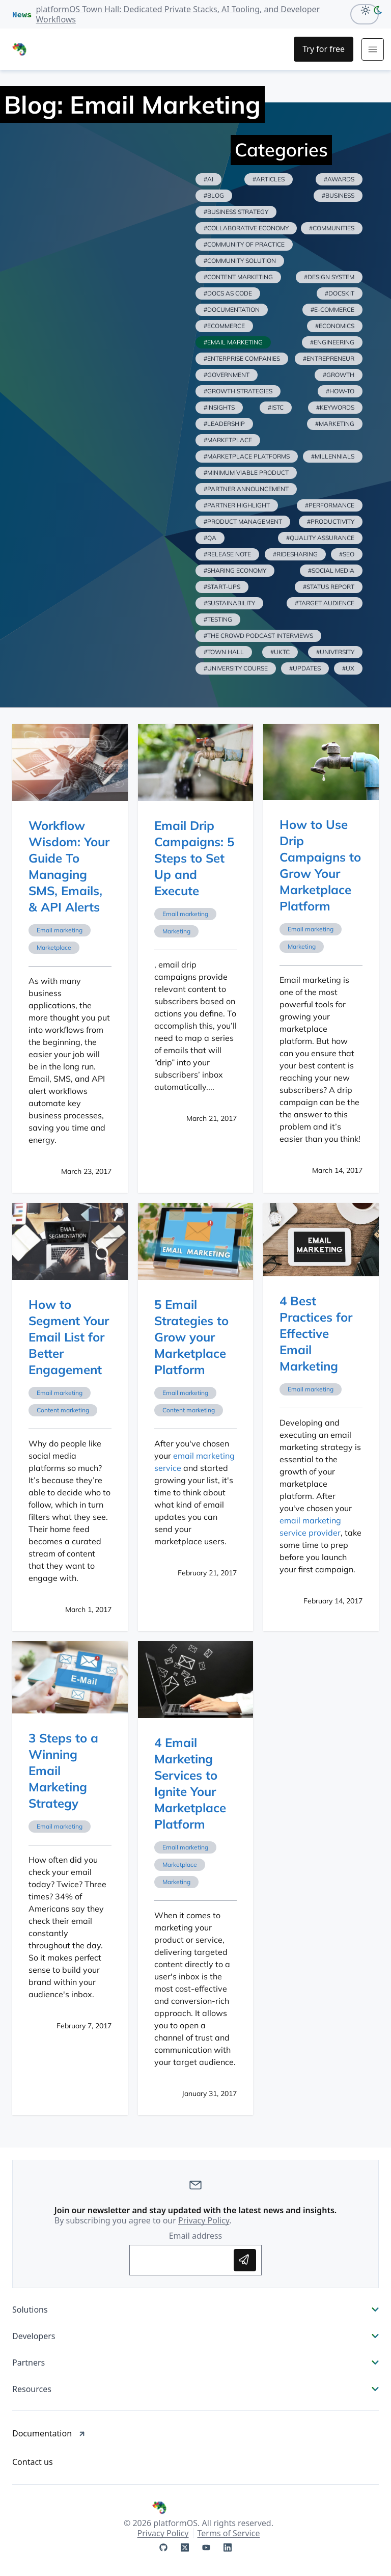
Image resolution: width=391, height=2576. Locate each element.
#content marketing (238, 277)
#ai (208, 179)
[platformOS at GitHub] (163, 2547)
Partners (195, 2362)
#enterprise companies (242, 358)
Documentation (49, 2433)
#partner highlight (237, 505)
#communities (331, 228)
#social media (331, 570)
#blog (214, 195)
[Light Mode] (363, 10)
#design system (329, 277)
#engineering (332, 342)
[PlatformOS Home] (55, 49)
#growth (338, 375)
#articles (269, 179)
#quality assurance (320, 538)
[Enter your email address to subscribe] (184, 2260)
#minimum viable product (246, 472)
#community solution (240, 260)
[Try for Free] (323, 49)
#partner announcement (246, 489)
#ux (348, 668)
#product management (243, 521)
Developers (195, 2336)
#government (226, 375)
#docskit (339, 293)
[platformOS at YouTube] (206, 2547)
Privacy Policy (203, 2220)
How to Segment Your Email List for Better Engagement (69, 1337)
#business (338, 195)
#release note (227, 554)
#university (335, 652)
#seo (346, 554)
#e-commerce (332, 309)
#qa (210, 538)
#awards (339, 179)
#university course (236, 668)
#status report (328, 587)
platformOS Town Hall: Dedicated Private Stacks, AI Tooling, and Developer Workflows (178, 14)
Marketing (176, 931)
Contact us (32, 2461)
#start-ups (222, 587)
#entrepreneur (328, 358)
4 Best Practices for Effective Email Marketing (316, 1333)
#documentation (232, 309)
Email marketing (59, 930)
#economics (334, 326)
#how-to (340, 391)
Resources (195, 2389)
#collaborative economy (246, 228)
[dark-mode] (380, 10)
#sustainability (229, 603)
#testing (218, 619)
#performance (329, 505)
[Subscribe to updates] (245, 2260)
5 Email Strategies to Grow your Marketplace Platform (191, 1337)
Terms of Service (229, 2533)
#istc (276, 407)
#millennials (332, 456)
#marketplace (228, 440)
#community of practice (244, 244)
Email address (195, 2236)
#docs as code (228, 293)
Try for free (323, 49)
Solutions (195, 2309)
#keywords (335, 407)
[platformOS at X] (185, 2547)
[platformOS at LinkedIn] (228, 2547)
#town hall (224, 652)
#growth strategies (238, 391)
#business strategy (236, 212)
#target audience (324, 603)
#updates (305, 668)
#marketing (334, 423)
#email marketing (233, 342)
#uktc (280, 652)
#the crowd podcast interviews (258, 635)
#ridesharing (295, 554)
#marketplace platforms (247, 456)
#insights (219, 407)
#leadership (224, 423)
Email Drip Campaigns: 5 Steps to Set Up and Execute (194, 858)
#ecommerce (224, 326)
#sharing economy (235, 570)
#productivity (330, 521)
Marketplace (54, 947)
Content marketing (63, 1410)
